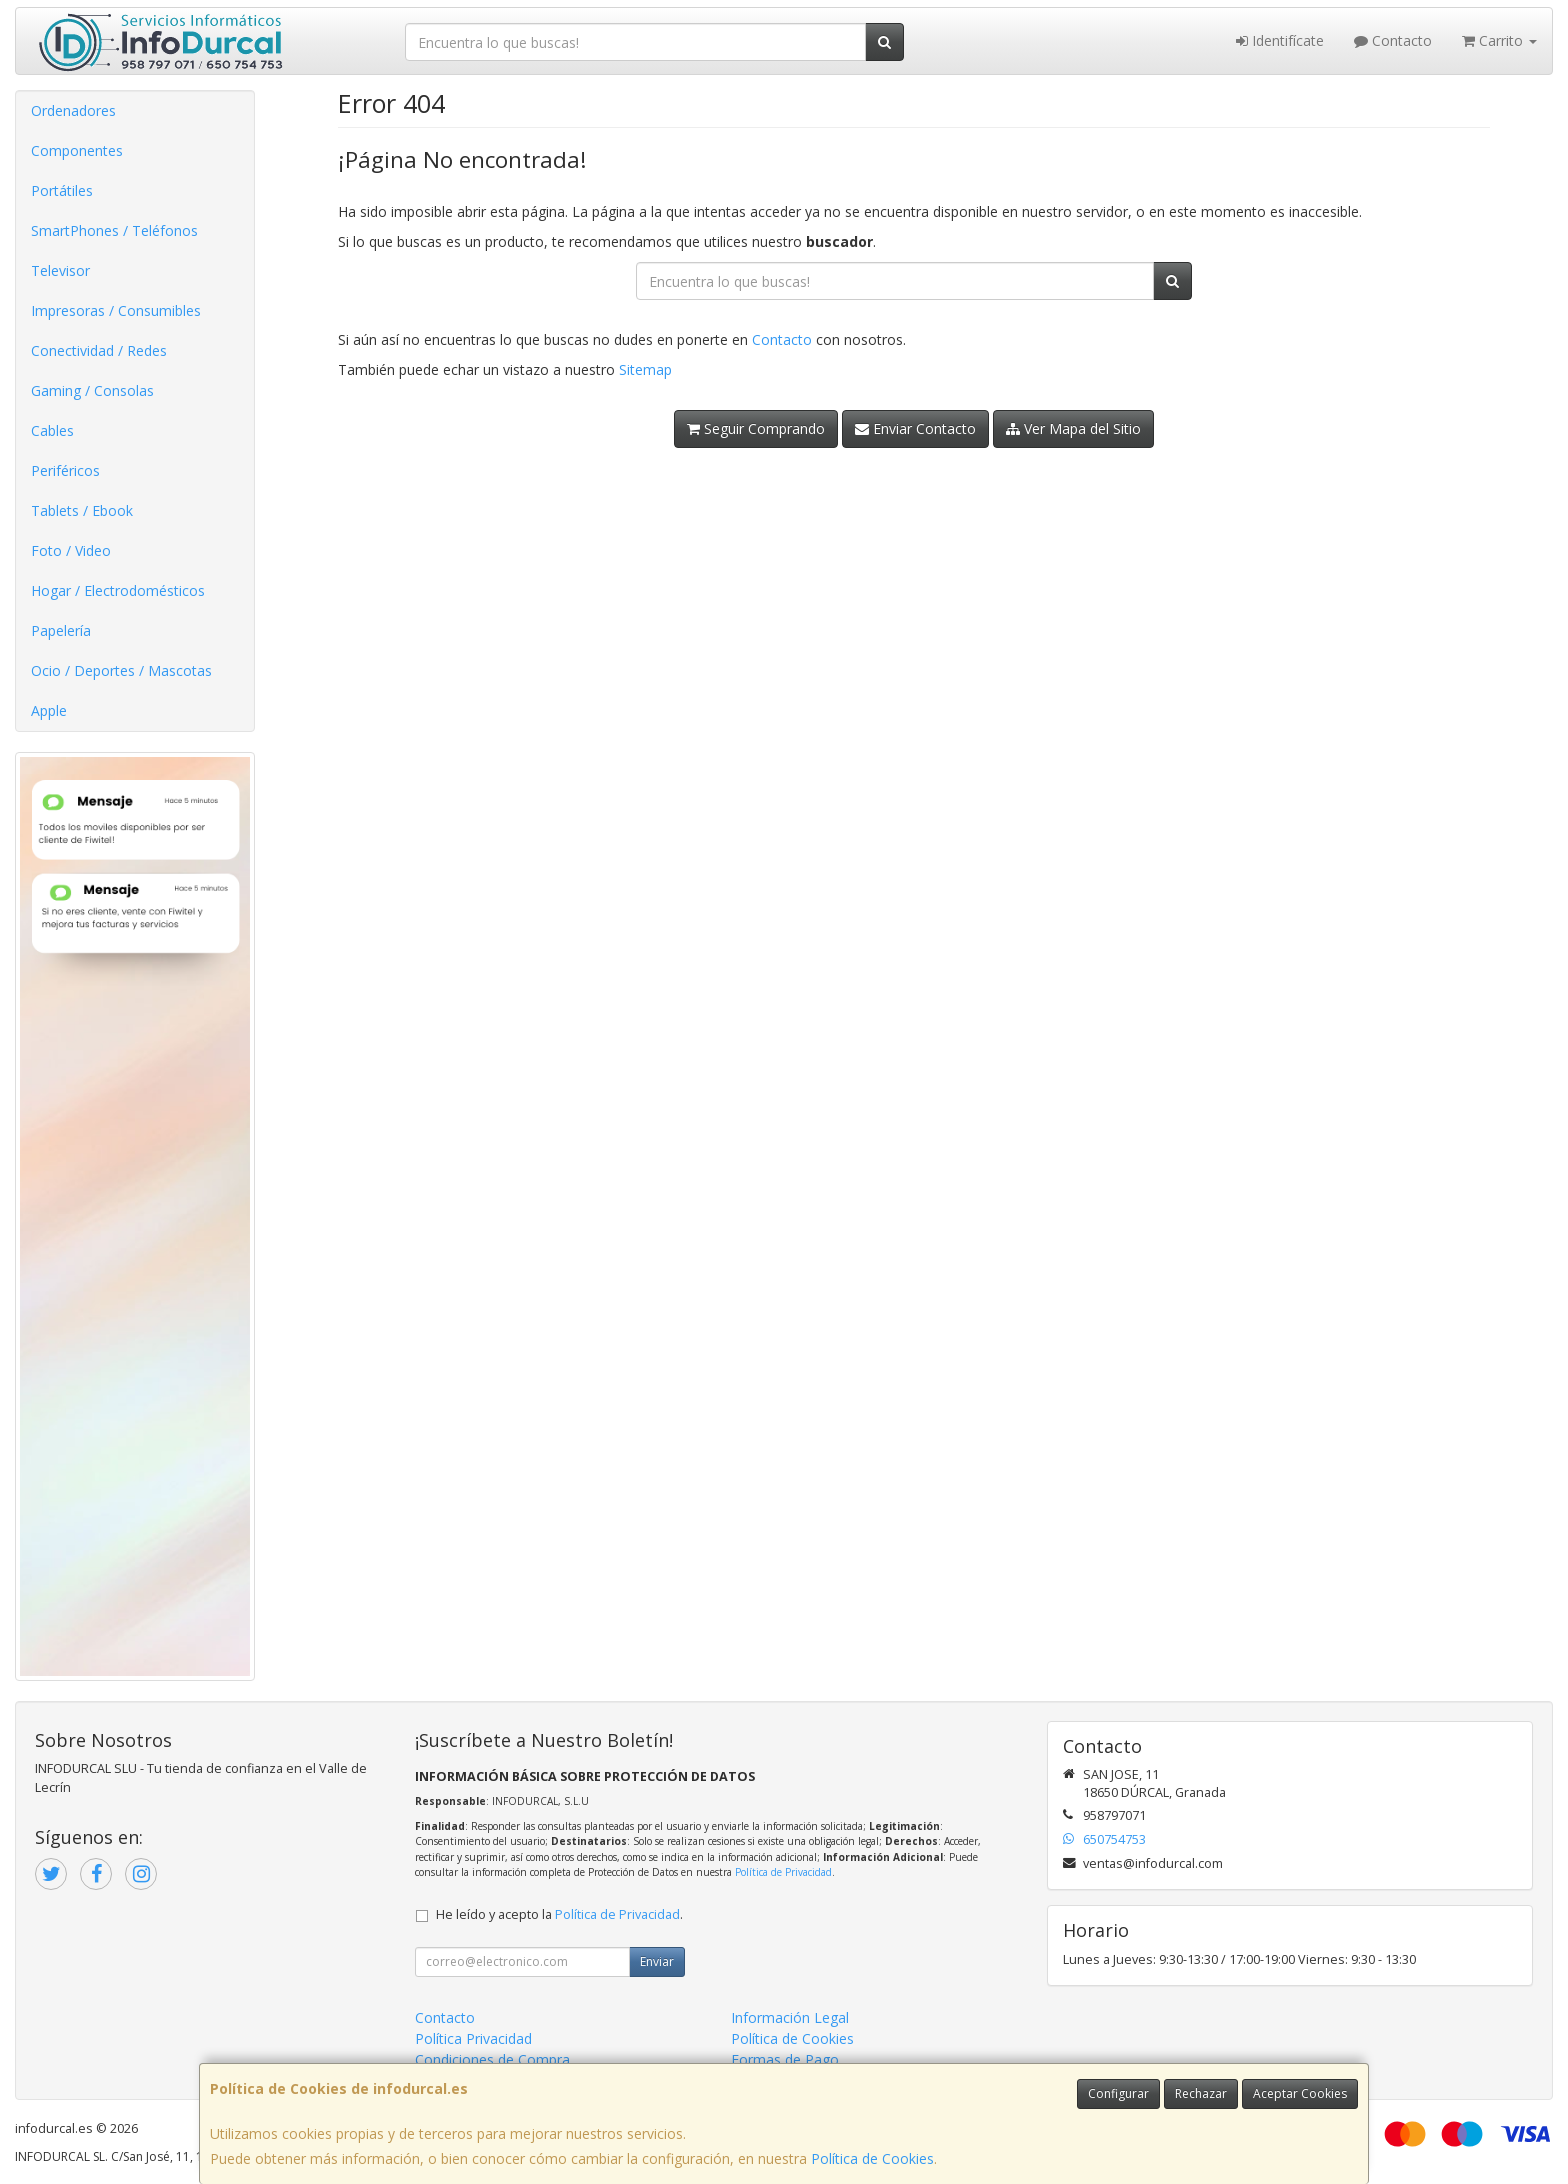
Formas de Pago (785, 2059)
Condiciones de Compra (492, 2059)
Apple (49, 710)
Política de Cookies (872, 2158)
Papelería (61, 630)
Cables (52, 430)
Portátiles (62, 190)
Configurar (1118, 2093)
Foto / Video (71, 550)
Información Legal (790, 2017)
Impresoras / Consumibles (116, 310)
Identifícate (1280, 40)
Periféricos (65, 470)
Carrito (1499, 40)
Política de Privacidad (783, 1872)
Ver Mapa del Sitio (1073, 428)
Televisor (60, 270)
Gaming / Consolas (92, 390)
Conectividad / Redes (99, 350)
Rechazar (1201, 2093)
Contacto (1393, 40)
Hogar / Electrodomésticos (118, 590)
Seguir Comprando (756, 428)
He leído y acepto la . (559, 1914)
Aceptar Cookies (1300, 2093)
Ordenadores (73, 110)
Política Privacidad (473, 2038)
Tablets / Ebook (82, 510)
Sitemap (645, 369)
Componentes (77, 150)
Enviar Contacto (915, 428)
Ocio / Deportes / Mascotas (121, 670)
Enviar (657, 1961)
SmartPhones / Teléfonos (114, 230)
